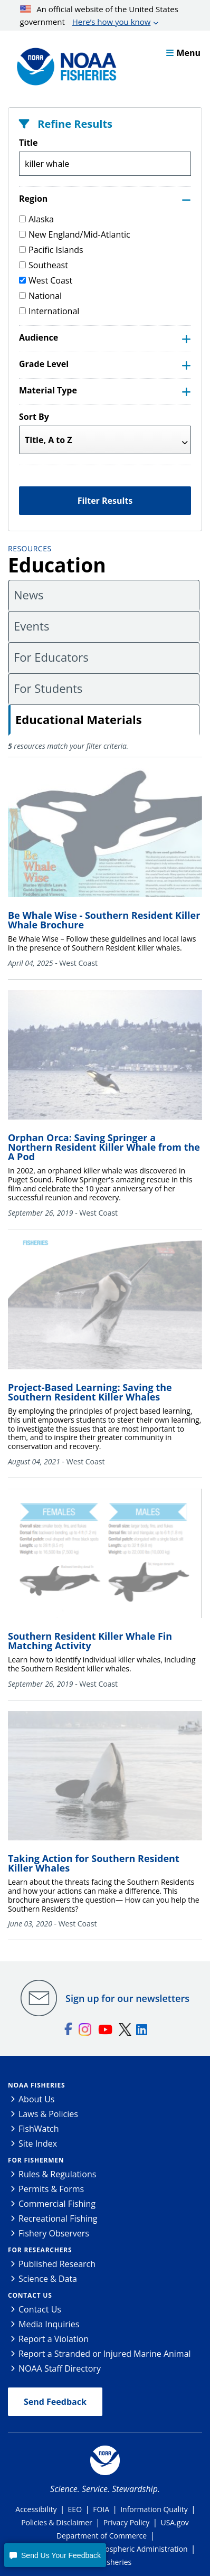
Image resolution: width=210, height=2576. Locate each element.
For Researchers (40, 2249)
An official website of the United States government (99, 16)
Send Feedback (55, 2402)
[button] (55, 2555)
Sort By (34, 416)
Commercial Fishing (57, 2204)
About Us (36, 2099)
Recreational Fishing (57, 2218)
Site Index (37, 2143)
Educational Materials (78, 719)
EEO (75, 2509)
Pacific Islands (51, 250)
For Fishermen (36, 2160)
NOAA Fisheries (36, 2085)
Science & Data (47, 2278)
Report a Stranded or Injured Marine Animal (104, 2353)
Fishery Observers (53, 2233)
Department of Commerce (101, 2536)
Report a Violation (53, 2339)
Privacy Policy (126, 2522)
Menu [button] (183, 53)
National (40, 296)
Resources (30, 548)
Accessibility (35, 2509)
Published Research (57, 2264)
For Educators (51, 657)
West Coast (45, 280)
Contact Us (30, 2295)
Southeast (43, 265)
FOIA (101, 2509)
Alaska (36, 219)
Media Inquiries (48, 2324)
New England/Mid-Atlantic (74, 234)
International (49, 311)
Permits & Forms (51, 2189)
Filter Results (105, 500)
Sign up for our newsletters (127, 1998)
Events (31, 626)
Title (28, 142)
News (28, 595)
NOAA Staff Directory (59, 2368)
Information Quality (154, 2509)
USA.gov (174, 2522)
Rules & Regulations (57, 2174)
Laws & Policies (48, 2114)
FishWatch (38, 2129)
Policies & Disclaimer (56, 2522)
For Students (48, 688)
